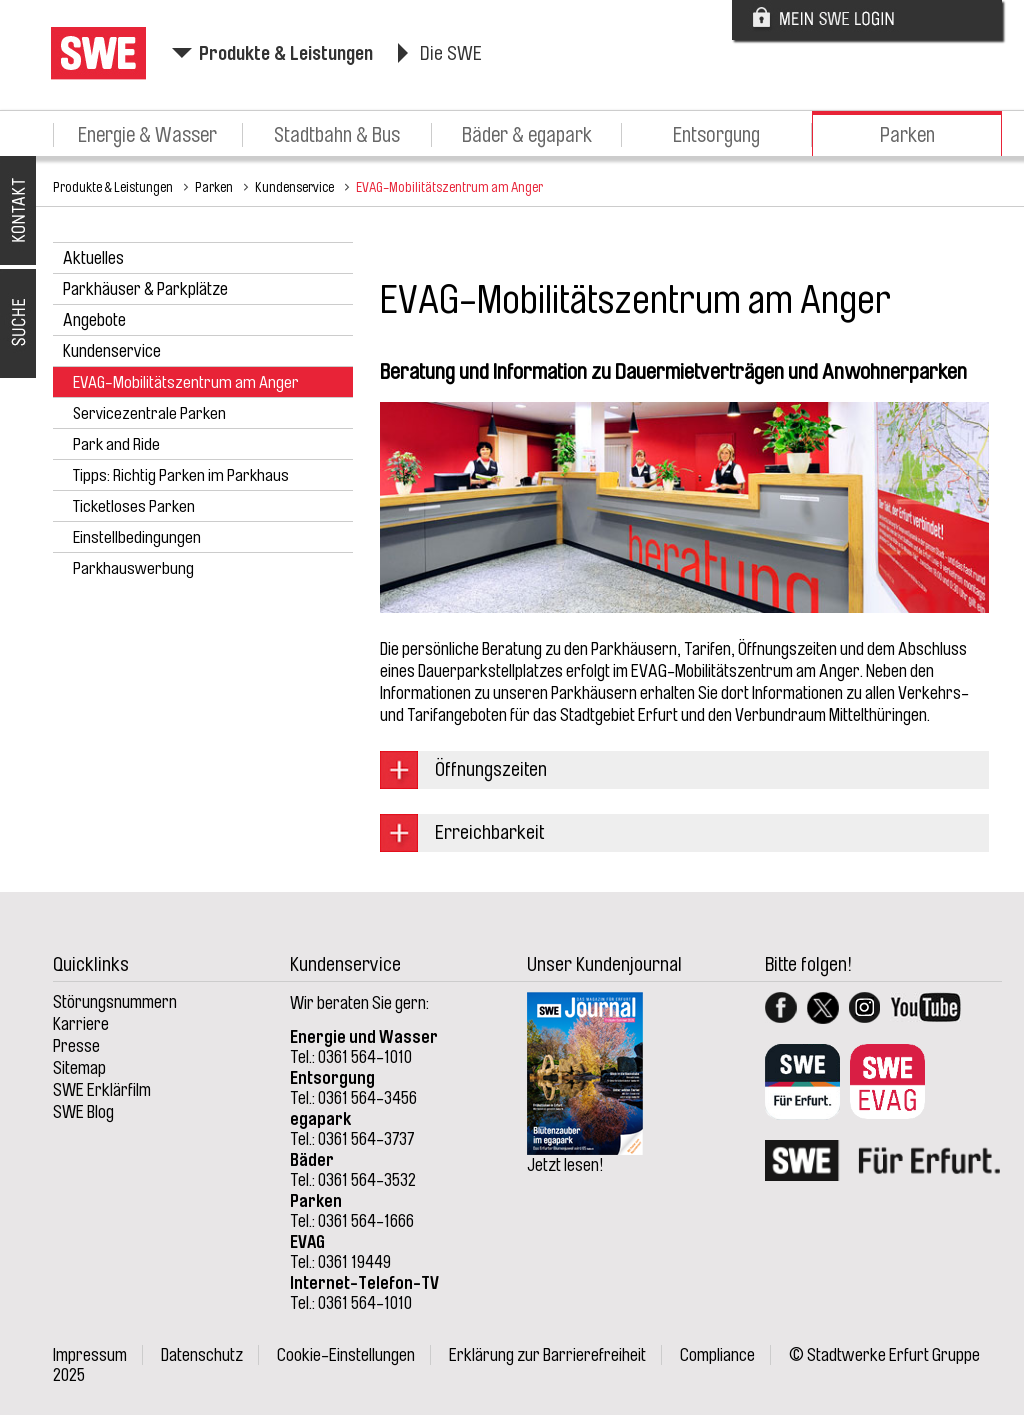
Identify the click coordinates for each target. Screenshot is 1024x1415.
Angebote (94, 320)
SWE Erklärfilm (102, 1090)
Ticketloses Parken (134, 506)
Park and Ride (116, 444)
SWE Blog (83, 1112)
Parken (907, 135)
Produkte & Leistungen (286, 53)
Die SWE (451, 53)
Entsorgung (716, 135)
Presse (76, 1046)
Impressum (90, 1355)
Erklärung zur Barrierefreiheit (547, 1355)
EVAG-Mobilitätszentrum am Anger (449, 187)
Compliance (717, 1355)
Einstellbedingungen (137, 537)
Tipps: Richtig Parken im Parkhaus (181, 475)
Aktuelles (93, 258)
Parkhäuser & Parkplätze (145, 289)
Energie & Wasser (147, 135)
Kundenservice (294, 187)
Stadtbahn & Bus (337, 135)
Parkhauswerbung (133, 568)
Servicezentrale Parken (149, 413)
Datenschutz (202, 1355)
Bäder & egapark (527, 135)
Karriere (81, 1024)
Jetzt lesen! (565, 1165)
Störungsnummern (115, 1002)
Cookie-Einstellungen (346, 1355)
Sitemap (79, 1068)
